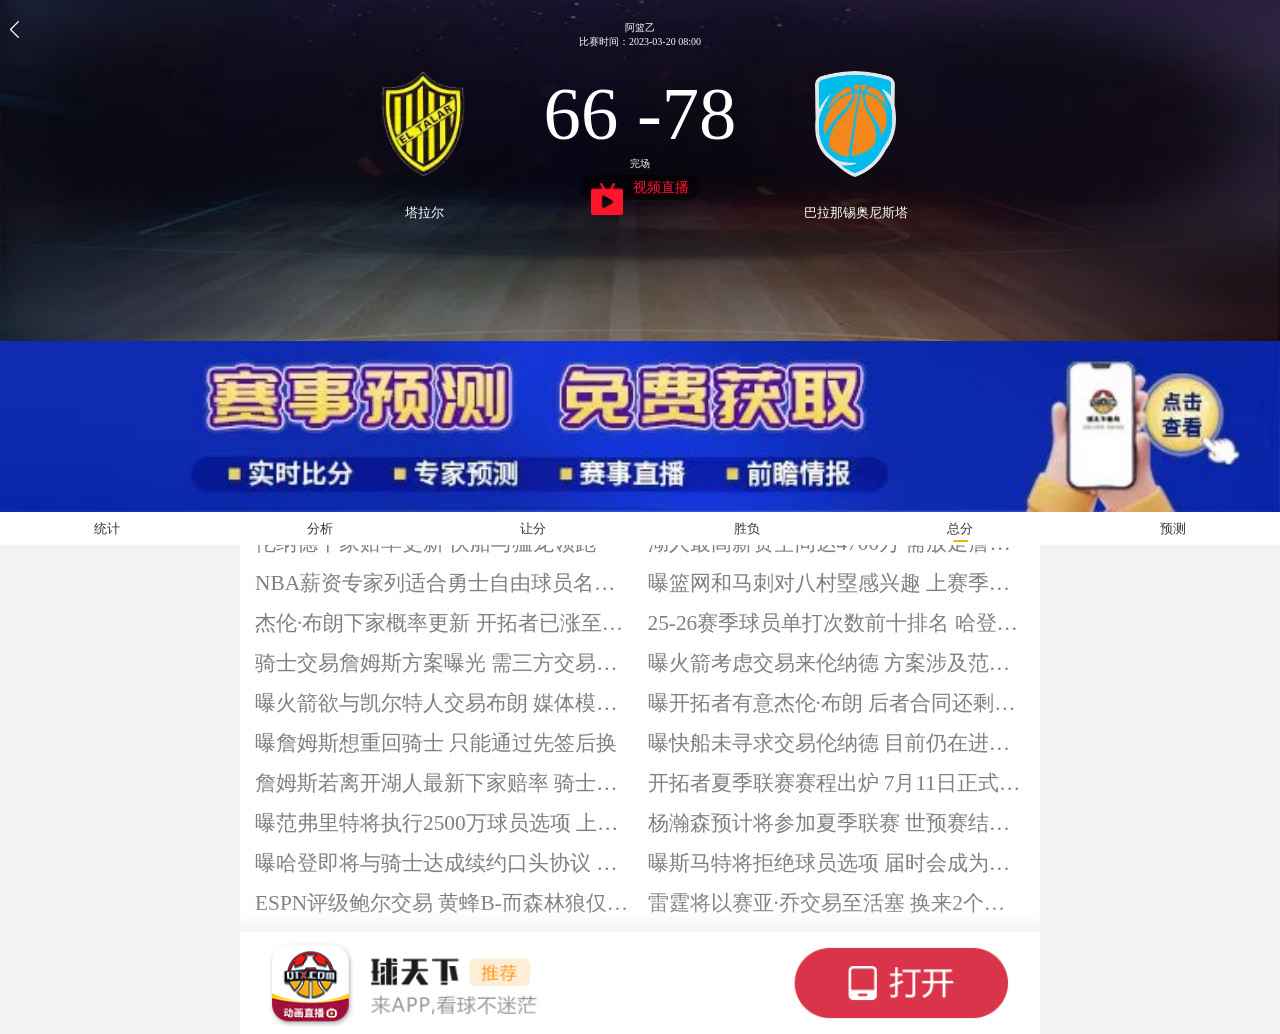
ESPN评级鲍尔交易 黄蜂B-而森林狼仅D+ (444, 903)
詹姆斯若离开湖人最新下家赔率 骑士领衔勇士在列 (444, 783)
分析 (320, 528)
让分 (533, 528)
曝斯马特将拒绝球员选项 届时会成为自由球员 (837, 863)
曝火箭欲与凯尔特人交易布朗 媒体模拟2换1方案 (444, 703)
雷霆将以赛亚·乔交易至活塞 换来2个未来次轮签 (837, 903)
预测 (1173, 528)
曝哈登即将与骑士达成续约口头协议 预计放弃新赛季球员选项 (444, 863)
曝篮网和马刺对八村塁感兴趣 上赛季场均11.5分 (837, 583)
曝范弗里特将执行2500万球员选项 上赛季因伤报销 (444, 823)
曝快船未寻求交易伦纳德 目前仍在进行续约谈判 (837, 743)
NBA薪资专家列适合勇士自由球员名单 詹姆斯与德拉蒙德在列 (444, 583)
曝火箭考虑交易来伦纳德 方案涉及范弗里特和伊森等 (837, 663)
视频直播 (640, 190)
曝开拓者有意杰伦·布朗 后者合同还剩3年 (837, 703)
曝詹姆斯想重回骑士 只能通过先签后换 (436, 743)
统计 (107, 528)
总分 (960, 528)
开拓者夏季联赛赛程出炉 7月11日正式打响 (837, 783)
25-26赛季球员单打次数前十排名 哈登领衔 (837, 623)
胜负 (747, 528)
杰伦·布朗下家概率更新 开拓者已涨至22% (444, 623)
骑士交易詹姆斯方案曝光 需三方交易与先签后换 (444, 663)
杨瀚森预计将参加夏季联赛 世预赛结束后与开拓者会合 (837, 823)
